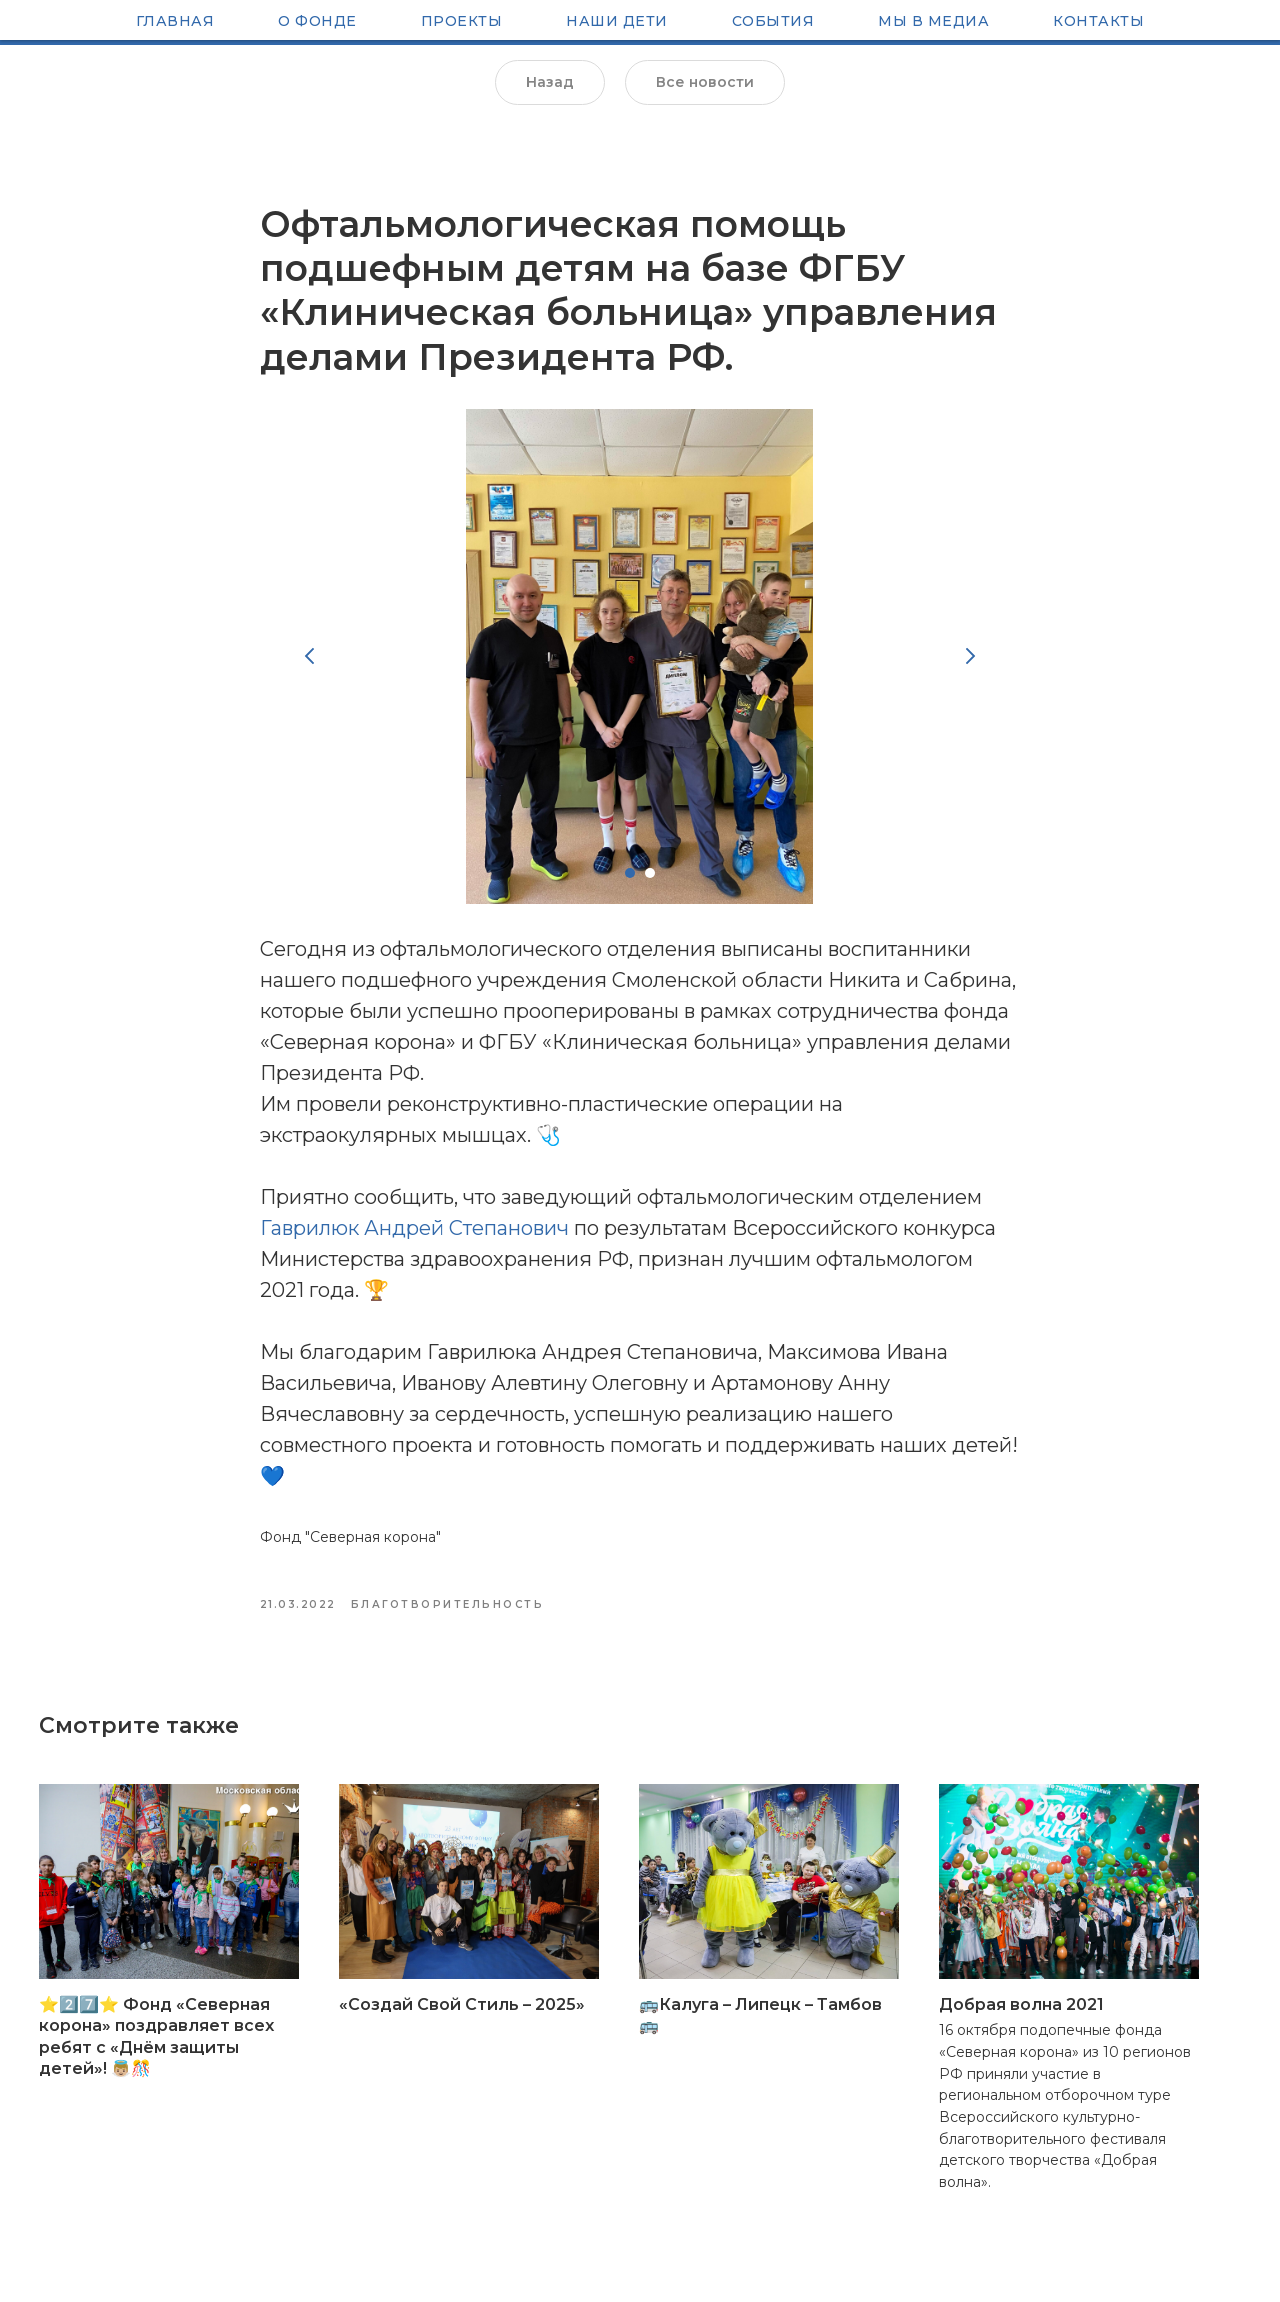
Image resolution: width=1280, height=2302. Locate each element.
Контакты (1098, 23)
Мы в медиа (933, 23)
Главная (175, 23)
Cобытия (773, 23)
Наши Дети (617, 23)
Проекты (462, 23)
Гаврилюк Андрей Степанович (414, 1241)
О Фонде (317, 23)
